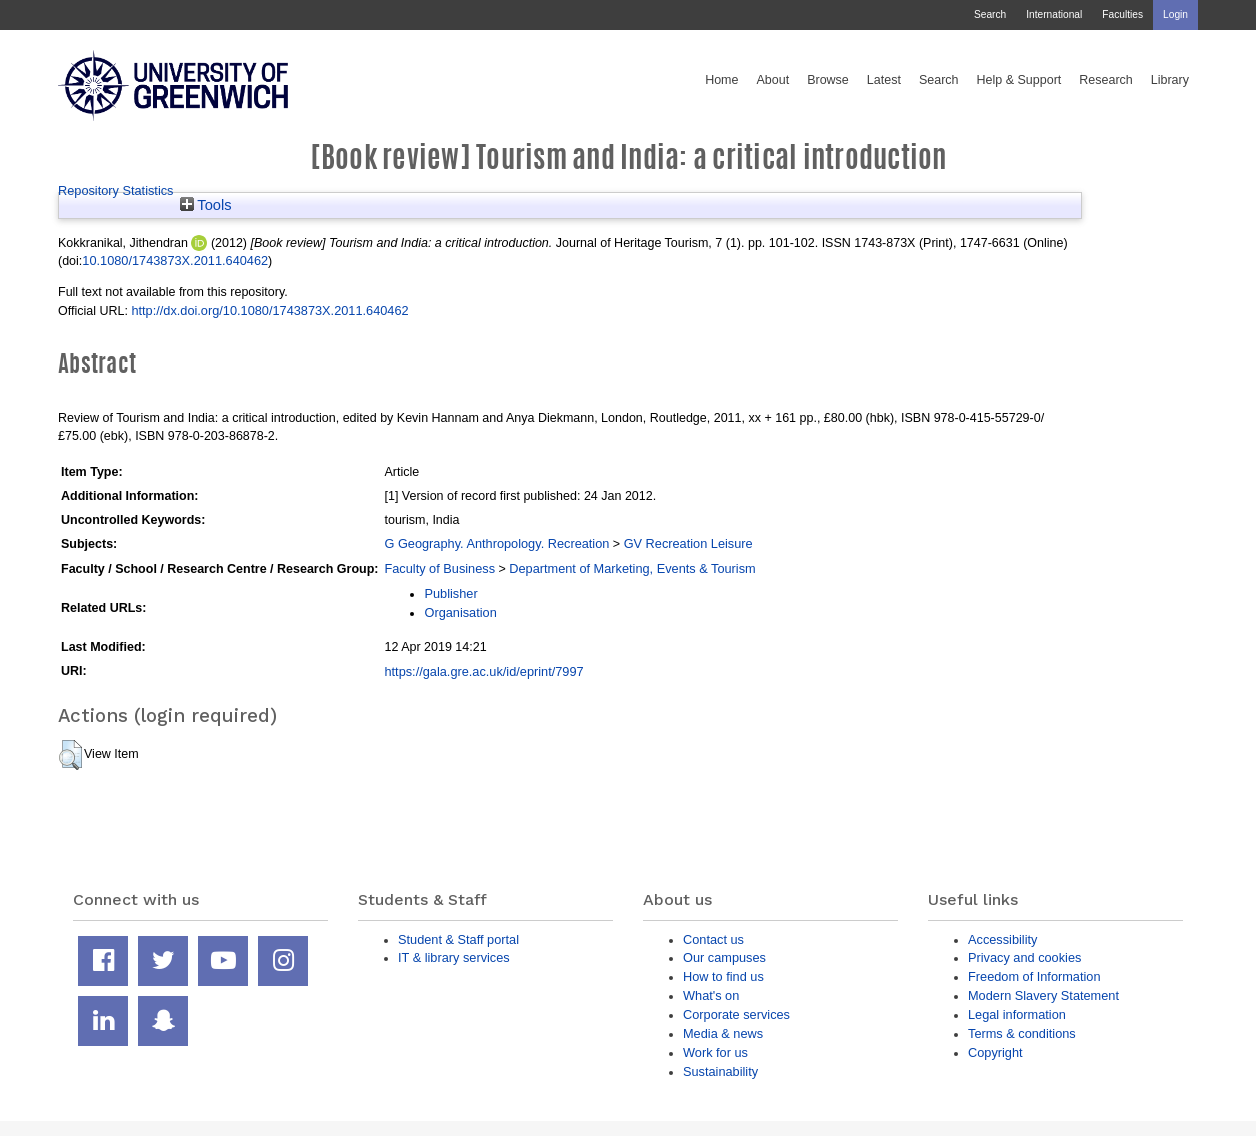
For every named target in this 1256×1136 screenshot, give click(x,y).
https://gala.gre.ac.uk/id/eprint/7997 (483, 671)
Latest (884, 80)
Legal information (1017, 1014)
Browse (828, 80)
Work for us (715, 1052)
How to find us (723, 976)
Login (1175, 14)
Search (990, 14)
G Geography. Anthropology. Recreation (496, 543)
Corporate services (736, 1014)
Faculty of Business (439, 568)
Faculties (1122, 14)
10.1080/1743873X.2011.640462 (175, 260)
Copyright (995, 1052)
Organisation (460, 612)
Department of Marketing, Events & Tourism (632, 568)
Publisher (450, 593)
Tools (206, 205)
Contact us (713, 939)
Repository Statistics (116, 190)
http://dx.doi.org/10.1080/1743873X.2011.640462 (269, 310)
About (772, 80)
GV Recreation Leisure (688, 543)
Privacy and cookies (1024, 957)
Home (721, 80)
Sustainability (720, 1071)
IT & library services (454, 957)
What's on (711, 995)
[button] (70, 755)
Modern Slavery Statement (1043, 995)
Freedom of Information (1034, 976)
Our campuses (724, 957)
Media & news (723, 1033)
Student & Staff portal (458, 939)
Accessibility (1002, 939)
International (1054, 14)
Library (1170, 80)
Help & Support (1019, 80)
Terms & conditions (1022, 1033)
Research (1106, 80)
